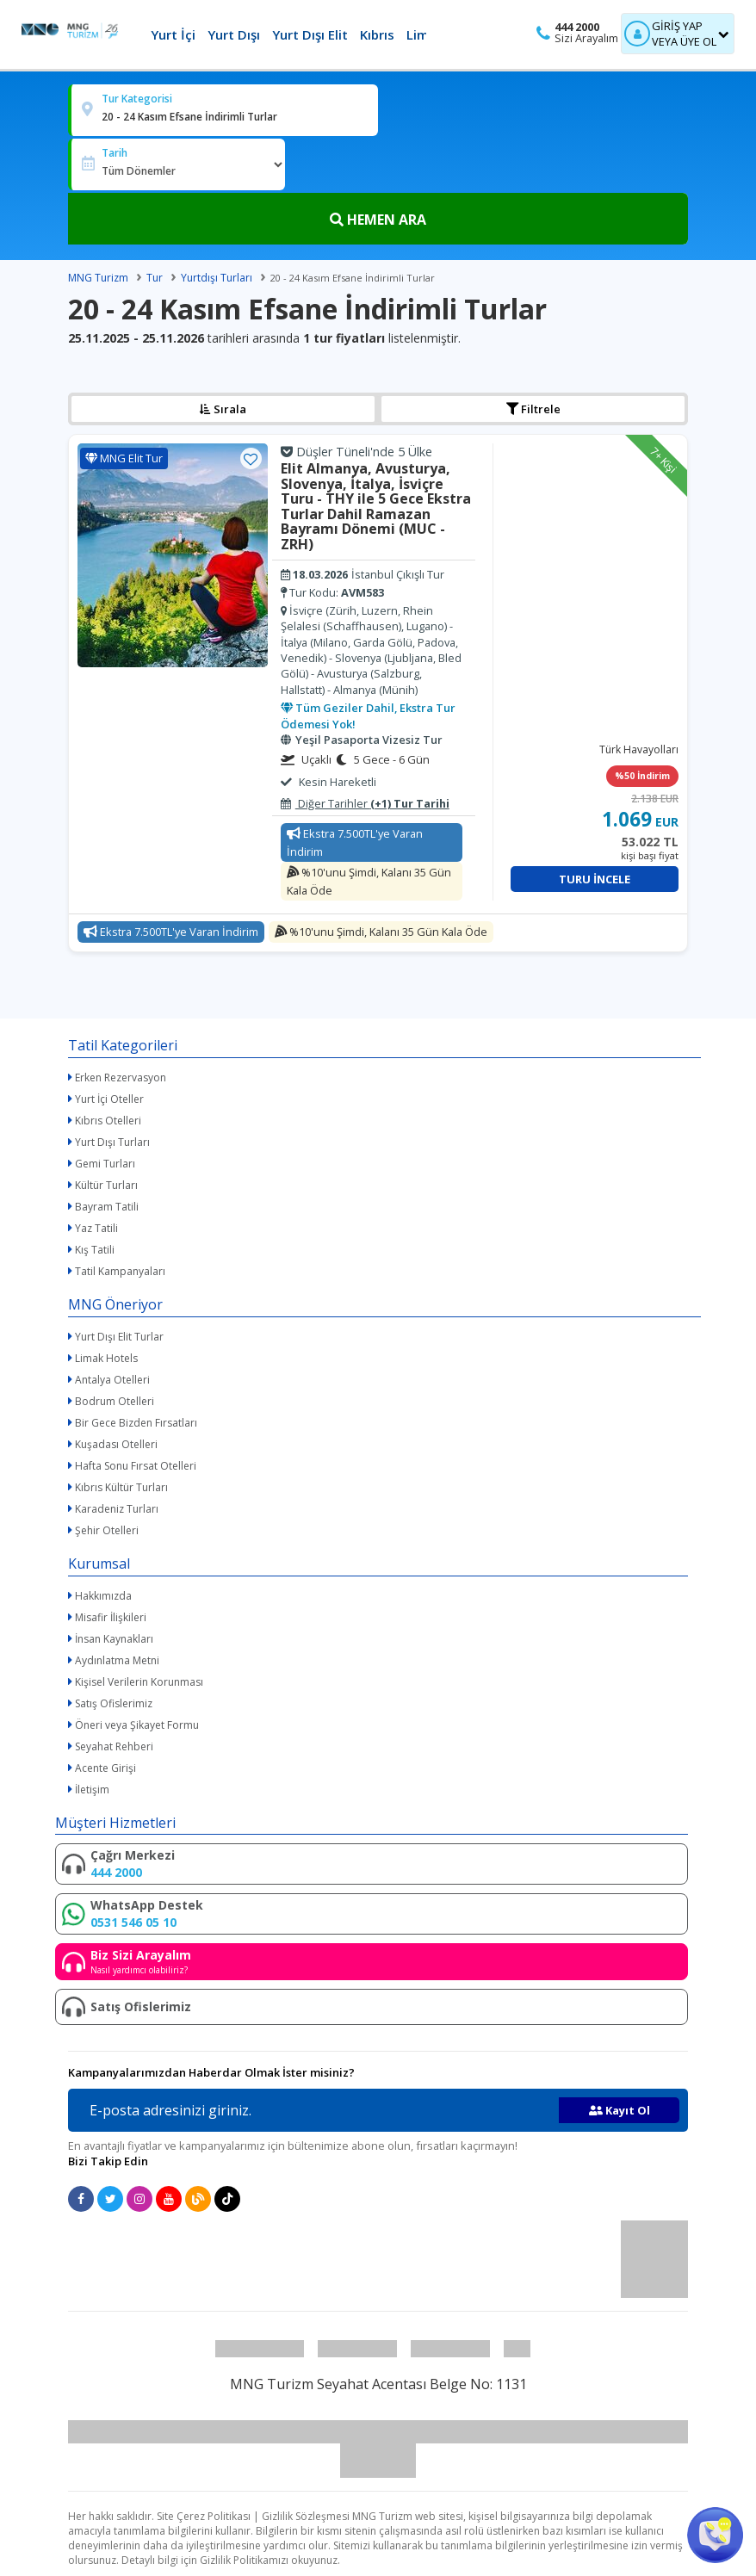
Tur (154, 277)
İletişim (92, 1789)
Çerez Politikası (214, 2516)
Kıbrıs (377, 34)
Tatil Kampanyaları (120, 1271)
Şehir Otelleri (107, 1530)
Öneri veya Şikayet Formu (137, 1725)
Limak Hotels (106, 1358)
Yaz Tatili (96, 1228)
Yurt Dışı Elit (310, 34)
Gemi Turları (105, 1163)
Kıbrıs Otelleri (108, 1120)
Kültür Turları (106, 1185)
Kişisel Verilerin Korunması (139, 1682)
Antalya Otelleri (112, 1379)
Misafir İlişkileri (110, 1617)
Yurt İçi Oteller (109, 1099)
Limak (424, 34)
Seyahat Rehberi (114, 1746)
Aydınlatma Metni (117, 1660)
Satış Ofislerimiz (113, 1703)
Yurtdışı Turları (216, 277)
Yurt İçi (173, 34)
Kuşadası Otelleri (116, 1444)
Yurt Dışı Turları (112, 1142)
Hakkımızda (103, 1595)
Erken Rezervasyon (120, 1077)
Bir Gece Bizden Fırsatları (136, 1422)
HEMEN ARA (378, 219)
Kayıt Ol (619, 2110)
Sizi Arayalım (586, 38)
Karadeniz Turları (116, 1509)
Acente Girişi (105, 1768)
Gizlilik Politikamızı (244, 2560)
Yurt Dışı (234, 34)
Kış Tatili (95, 1249)
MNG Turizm (98, 277)
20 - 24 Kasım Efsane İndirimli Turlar (352, 277)
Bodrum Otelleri (114, 1401)
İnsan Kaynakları (114, 1639)
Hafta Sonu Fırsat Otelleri (135, 1465)
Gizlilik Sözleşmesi (306, 2516)
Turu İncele (594, 879)
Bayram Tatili (107, 1206)
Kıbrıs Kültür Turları (121, 1487)
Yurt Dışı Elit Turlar (119, 1336)
